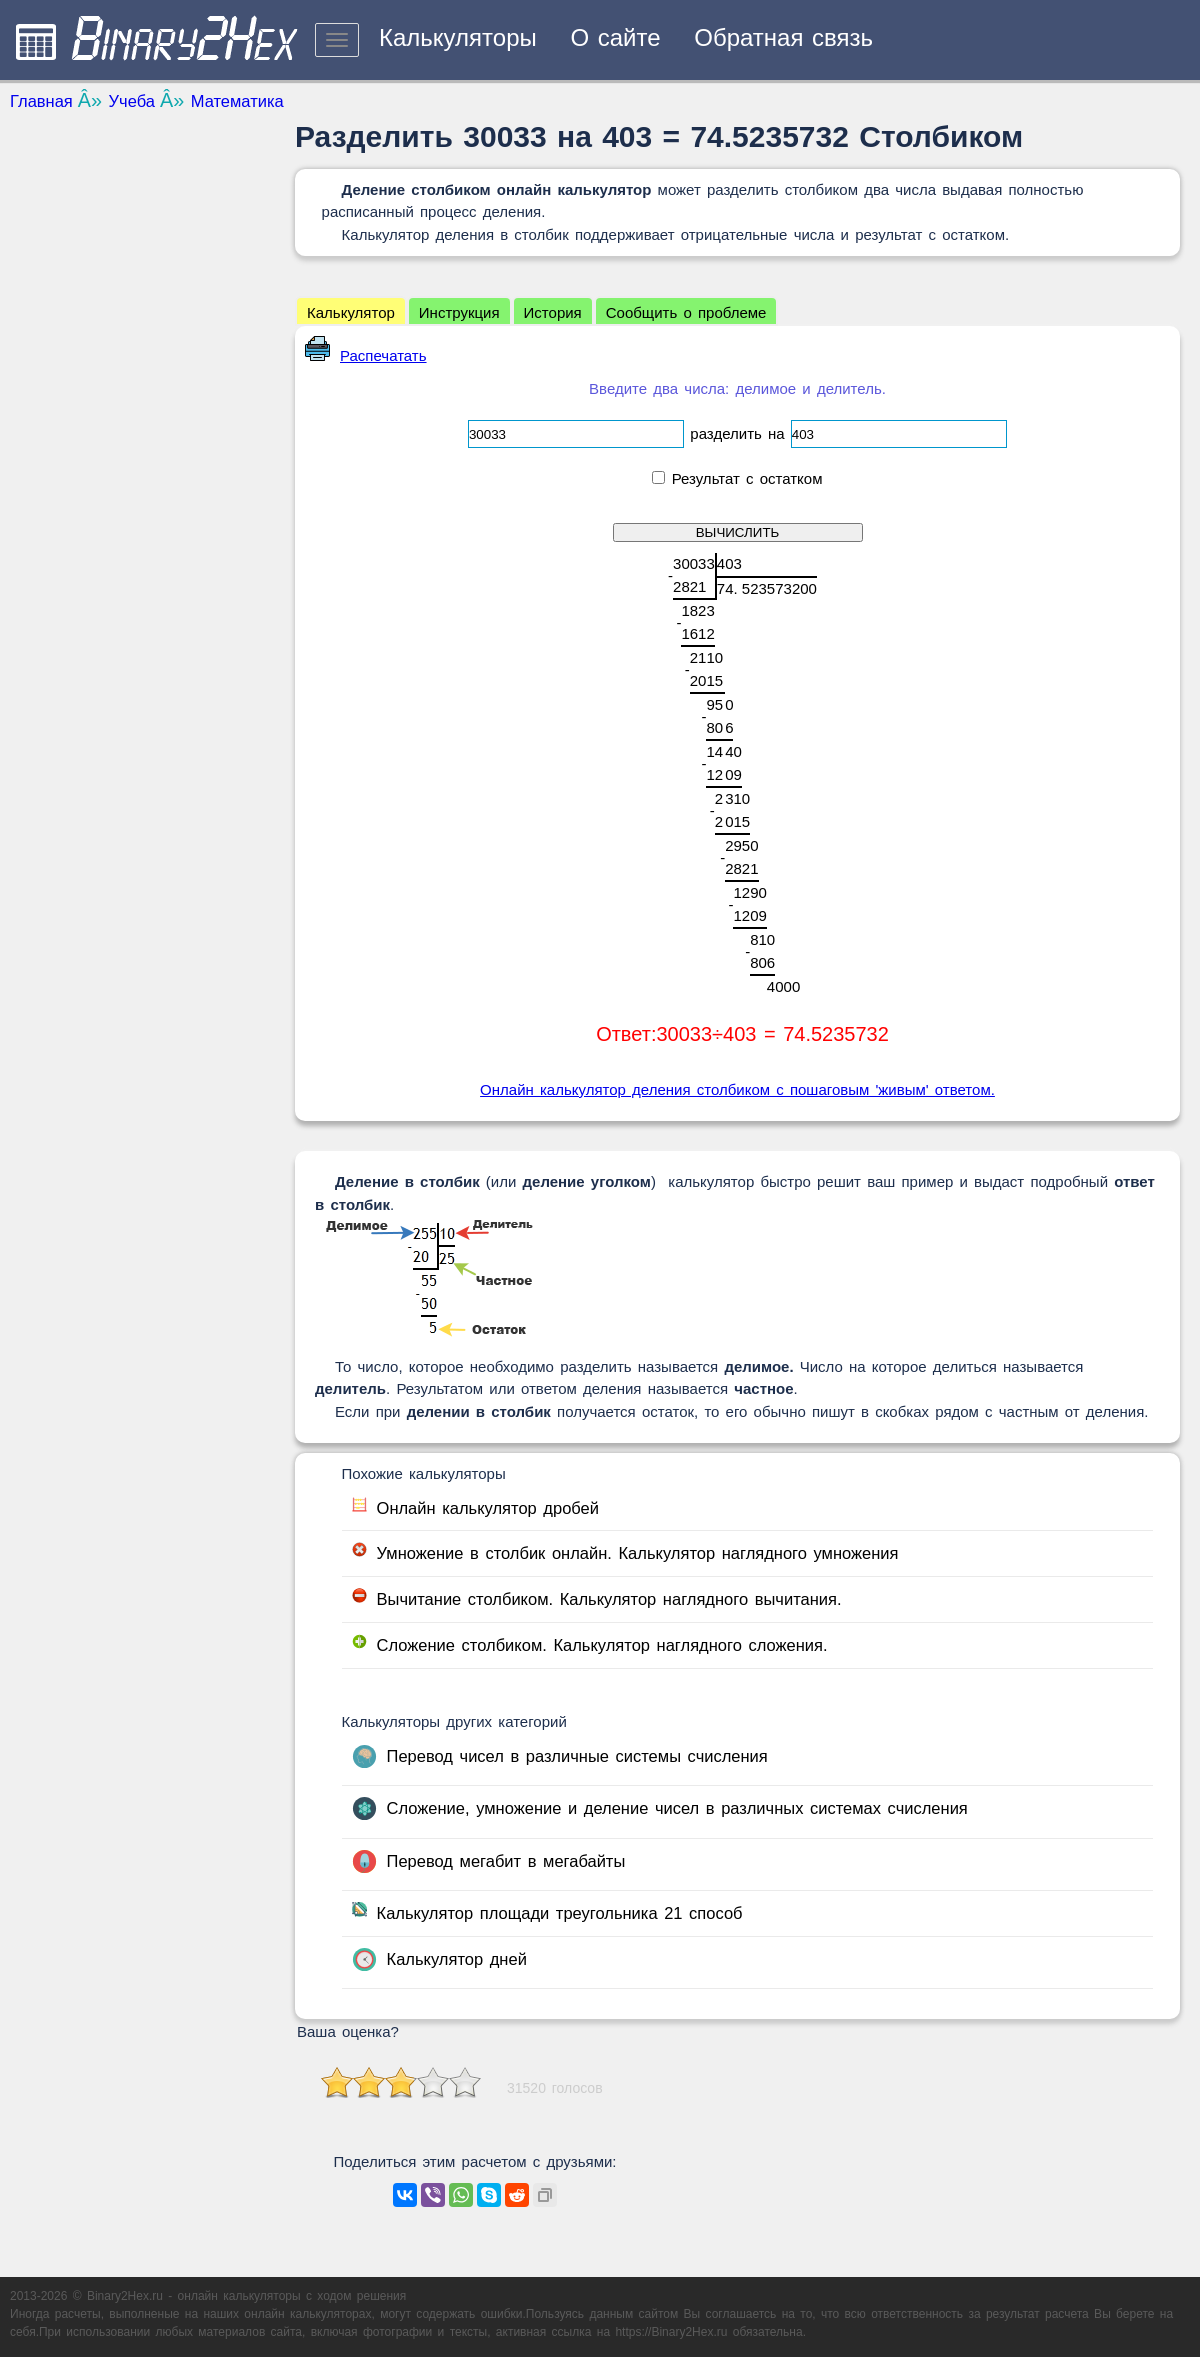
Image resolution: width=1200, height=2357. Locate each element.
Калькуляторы (458, 37)
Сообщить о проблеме (686, 312)
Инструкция (459, 312)
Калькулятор (351, 312)
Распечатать (366, 355)
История (553, 312)
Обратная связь (783, 37)
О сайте (615, 37)
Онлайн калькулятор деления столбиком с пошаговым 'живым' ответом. (737, 1089)
